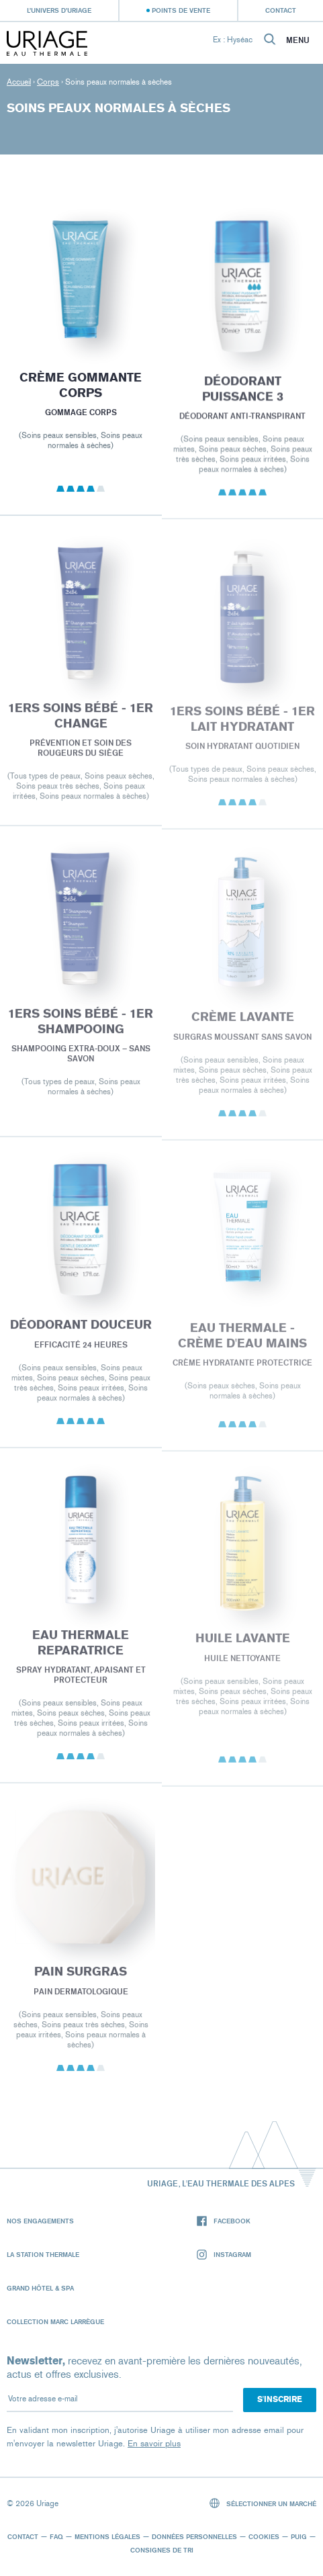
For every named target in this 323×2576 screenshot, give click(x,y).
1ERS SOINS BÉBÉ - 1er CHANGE (80, 724)
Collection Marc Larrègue (55, 2321)
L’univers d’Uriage (59, 10)
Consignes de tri (161, 2550)
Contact (280, 10)
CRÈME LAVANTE (242, 1027)
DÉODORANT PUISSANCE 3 (242, 397)
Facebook (223, 2221)
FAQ (56, 2536)
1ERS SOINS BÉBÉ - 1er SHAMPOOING (80, 1031)
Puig (299, 2536)
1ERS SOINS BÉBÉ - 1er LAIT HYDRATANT (242, 729)
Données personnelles (194, 2536)
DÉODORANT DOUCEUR (81, 1333)
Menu (298, 40)
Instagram (224, 2254)
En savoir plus (154, 2443)
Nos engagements (40, 2221)
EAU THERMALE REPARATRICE (80, 1652)
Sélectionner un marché (263, 2503)
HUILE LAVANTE (242, 1648)
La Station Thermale (43, 2254)
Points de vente (181, 10)
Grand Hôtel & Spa (40, 2288)
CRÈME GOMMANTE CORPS (80, 390)
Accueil (19, 82)
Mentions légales (107, 2536)
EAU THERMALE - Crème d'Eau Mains (242, 1346)
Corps (48, 82)
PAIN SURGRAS (80, 1980)
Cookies (263, 2536)
